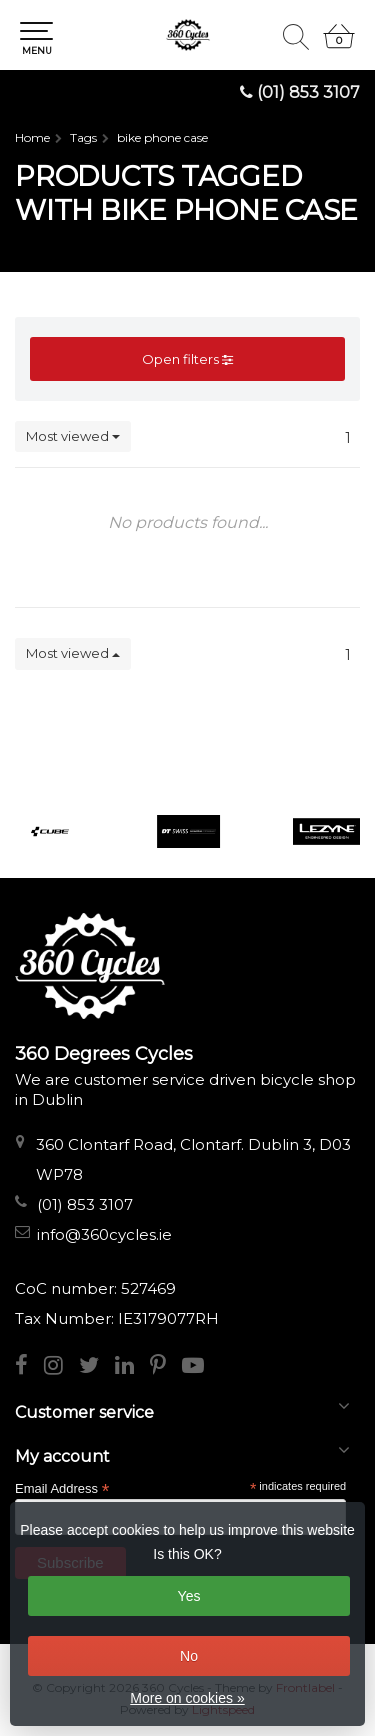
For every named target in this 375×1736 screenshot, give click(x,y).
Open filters (187, 359)
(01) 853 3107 (308, 92)
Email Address (62, 1487)
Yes (189, 1596)
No (189, 1656)
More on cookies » (187, 1698)
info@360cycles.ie (104, 1234)
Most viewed (73, 436)
